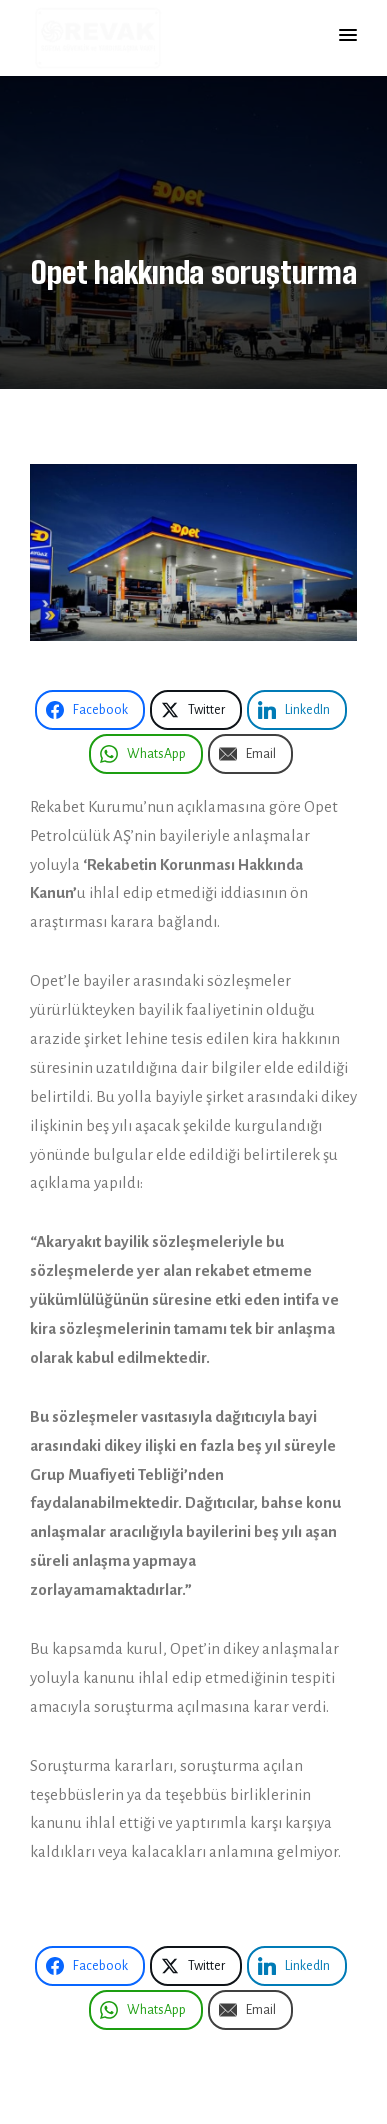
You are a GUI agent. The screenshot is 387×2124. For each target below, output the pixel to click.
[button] (348, 36)
